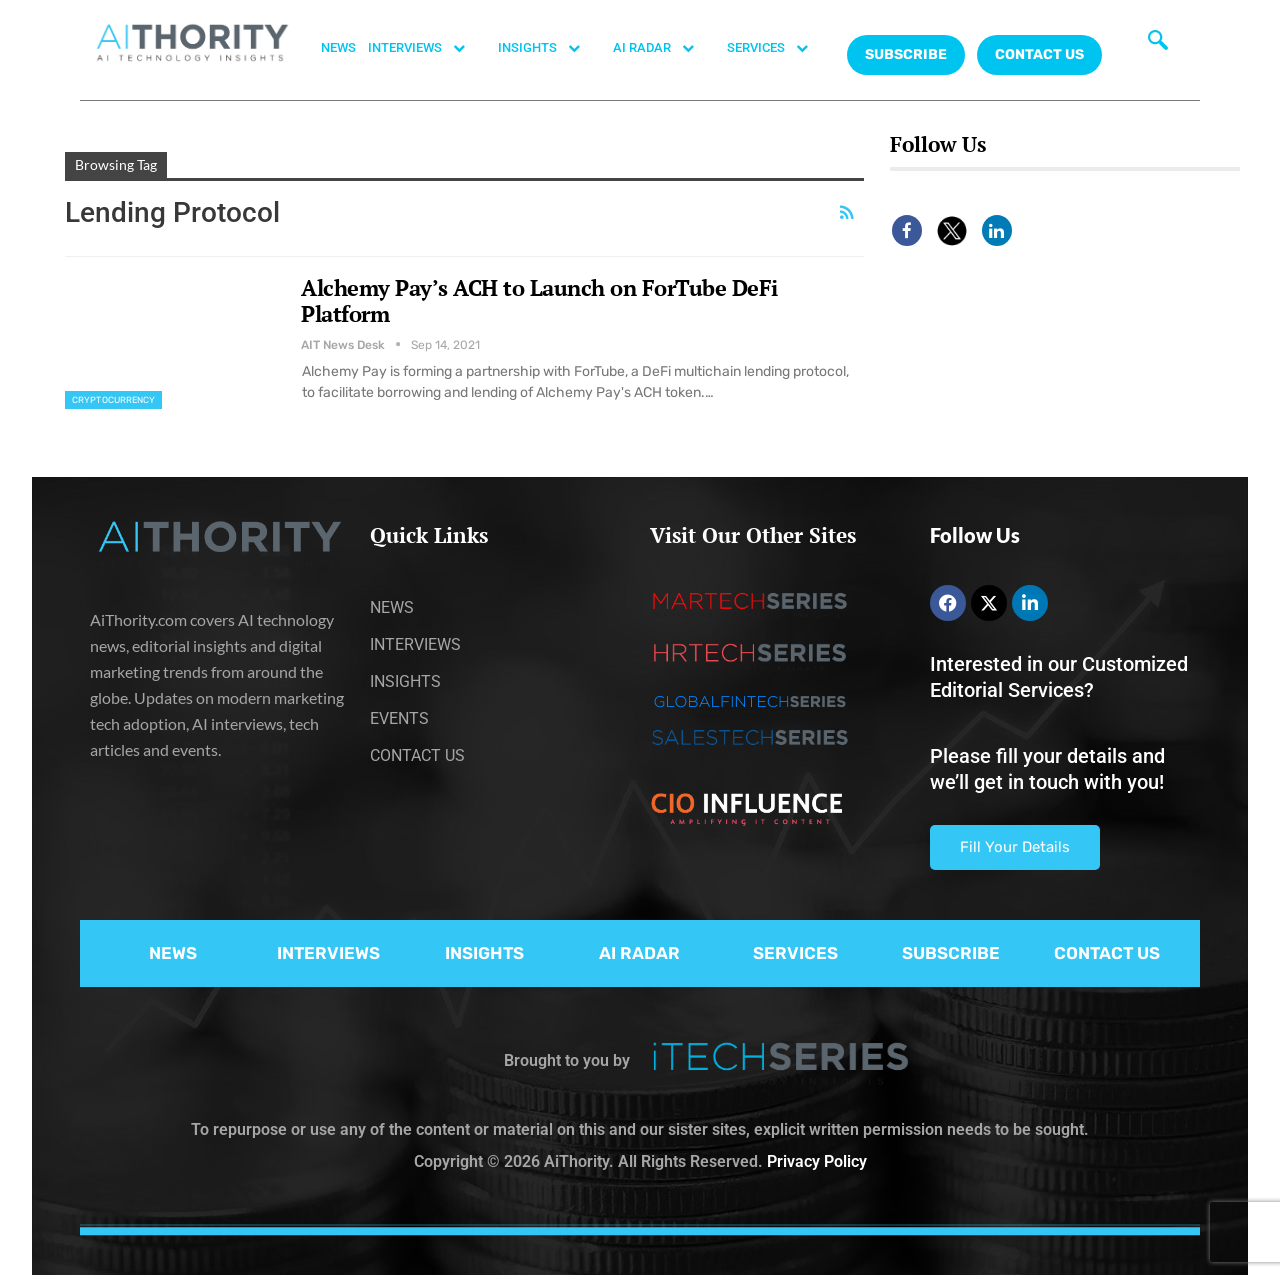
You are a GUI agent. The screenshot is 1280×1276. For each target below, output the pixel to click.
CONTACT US (1039, 54)
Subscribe (906, 54)
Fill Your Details (1015, 847)
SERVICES (778, 48)
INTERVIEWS (427, 48)
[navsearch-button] (1158, 45)
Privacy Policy (817, 1161)
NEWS (338, 47)
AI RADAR (664, 48)
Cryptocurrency (113, 400)
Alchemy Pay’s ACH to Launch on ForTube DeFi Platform (539, 300)
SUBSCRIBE (951, 953)
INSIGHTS (549, 48)
